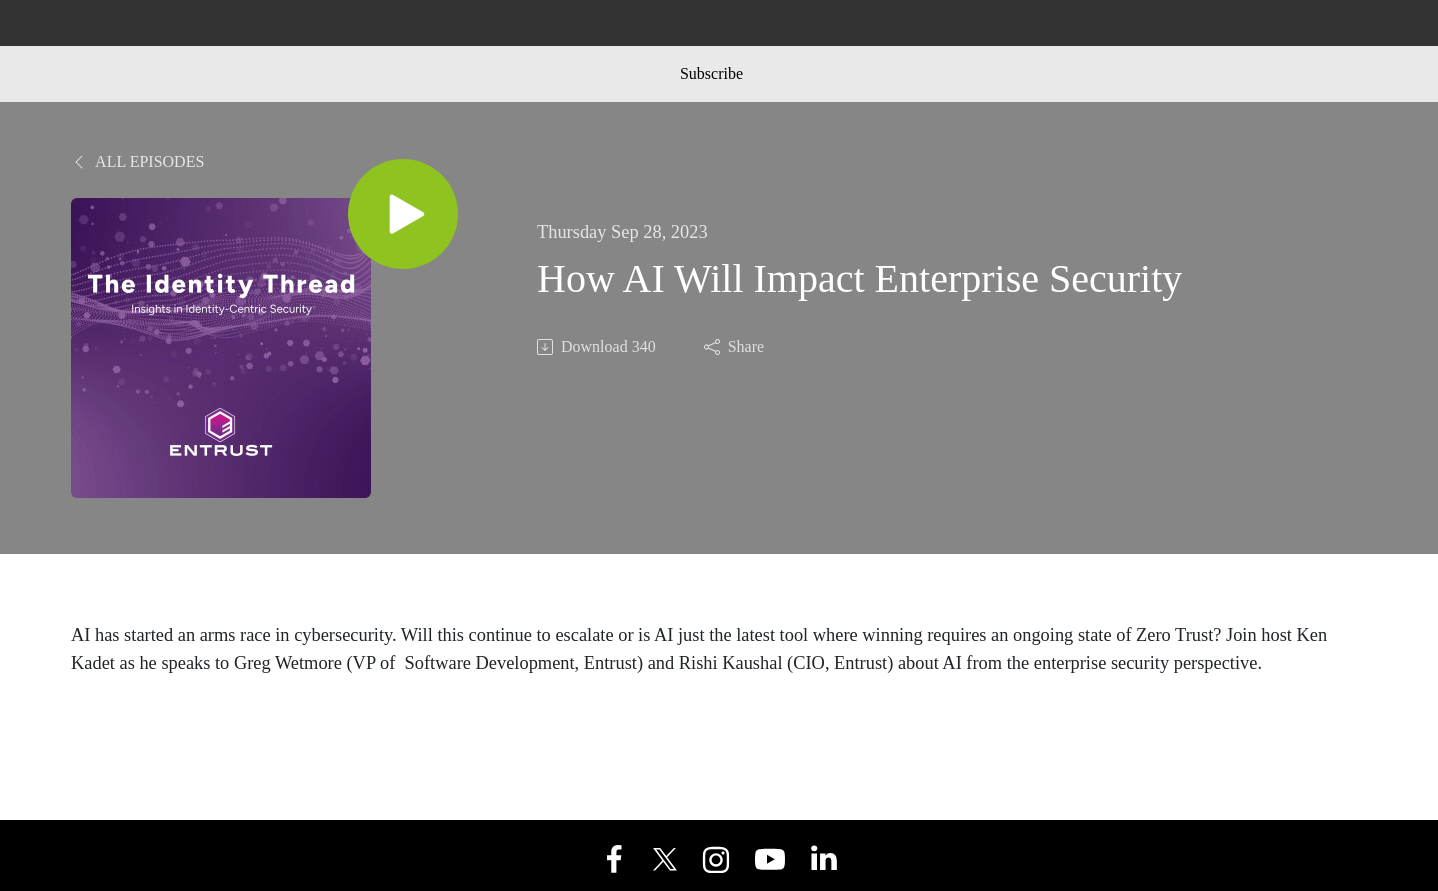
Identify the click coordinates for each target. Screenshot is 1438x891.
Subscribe (711, 73)
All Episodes (137, 161)
